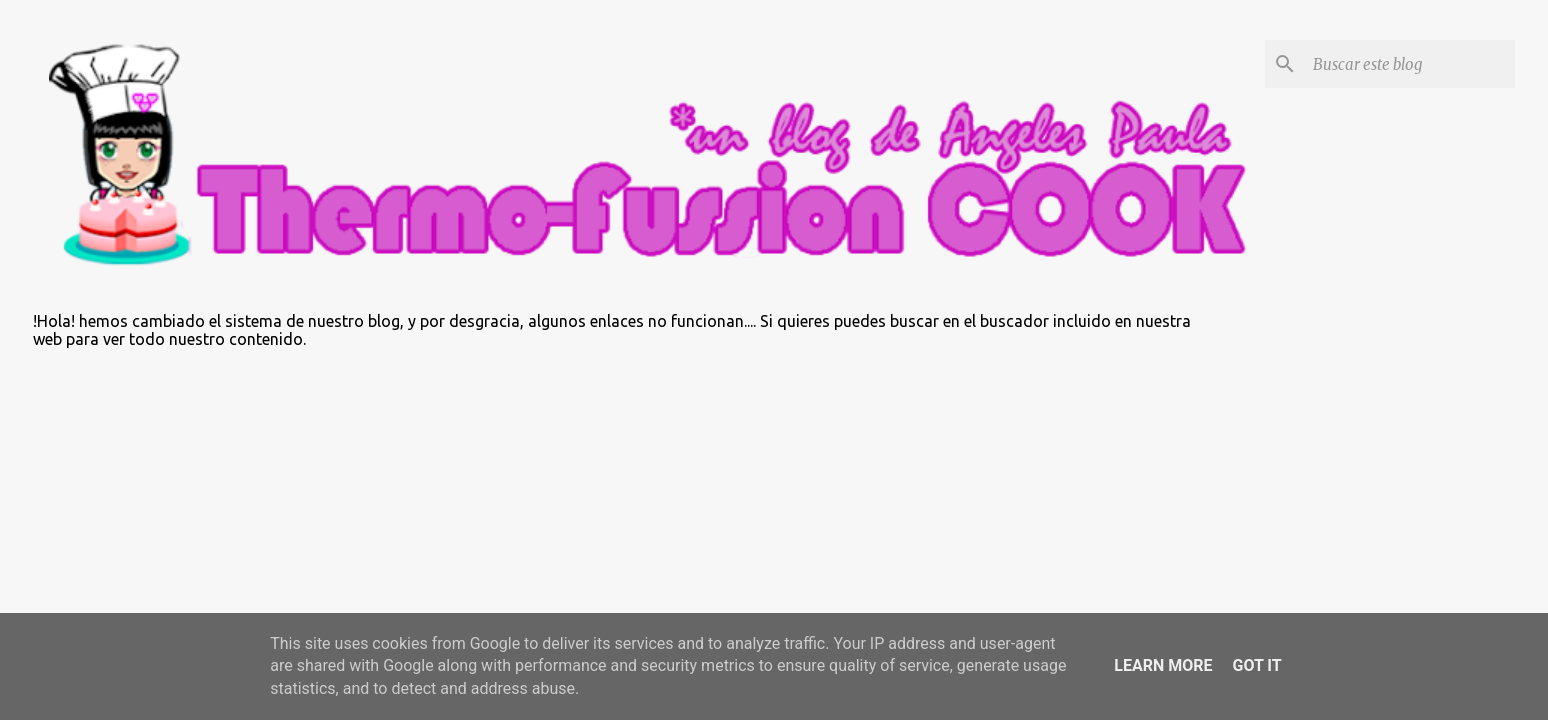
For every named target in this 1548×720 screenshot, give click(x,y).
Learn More (1163, 665)
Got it (1256, 665)
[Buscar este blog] (1410, 64)
